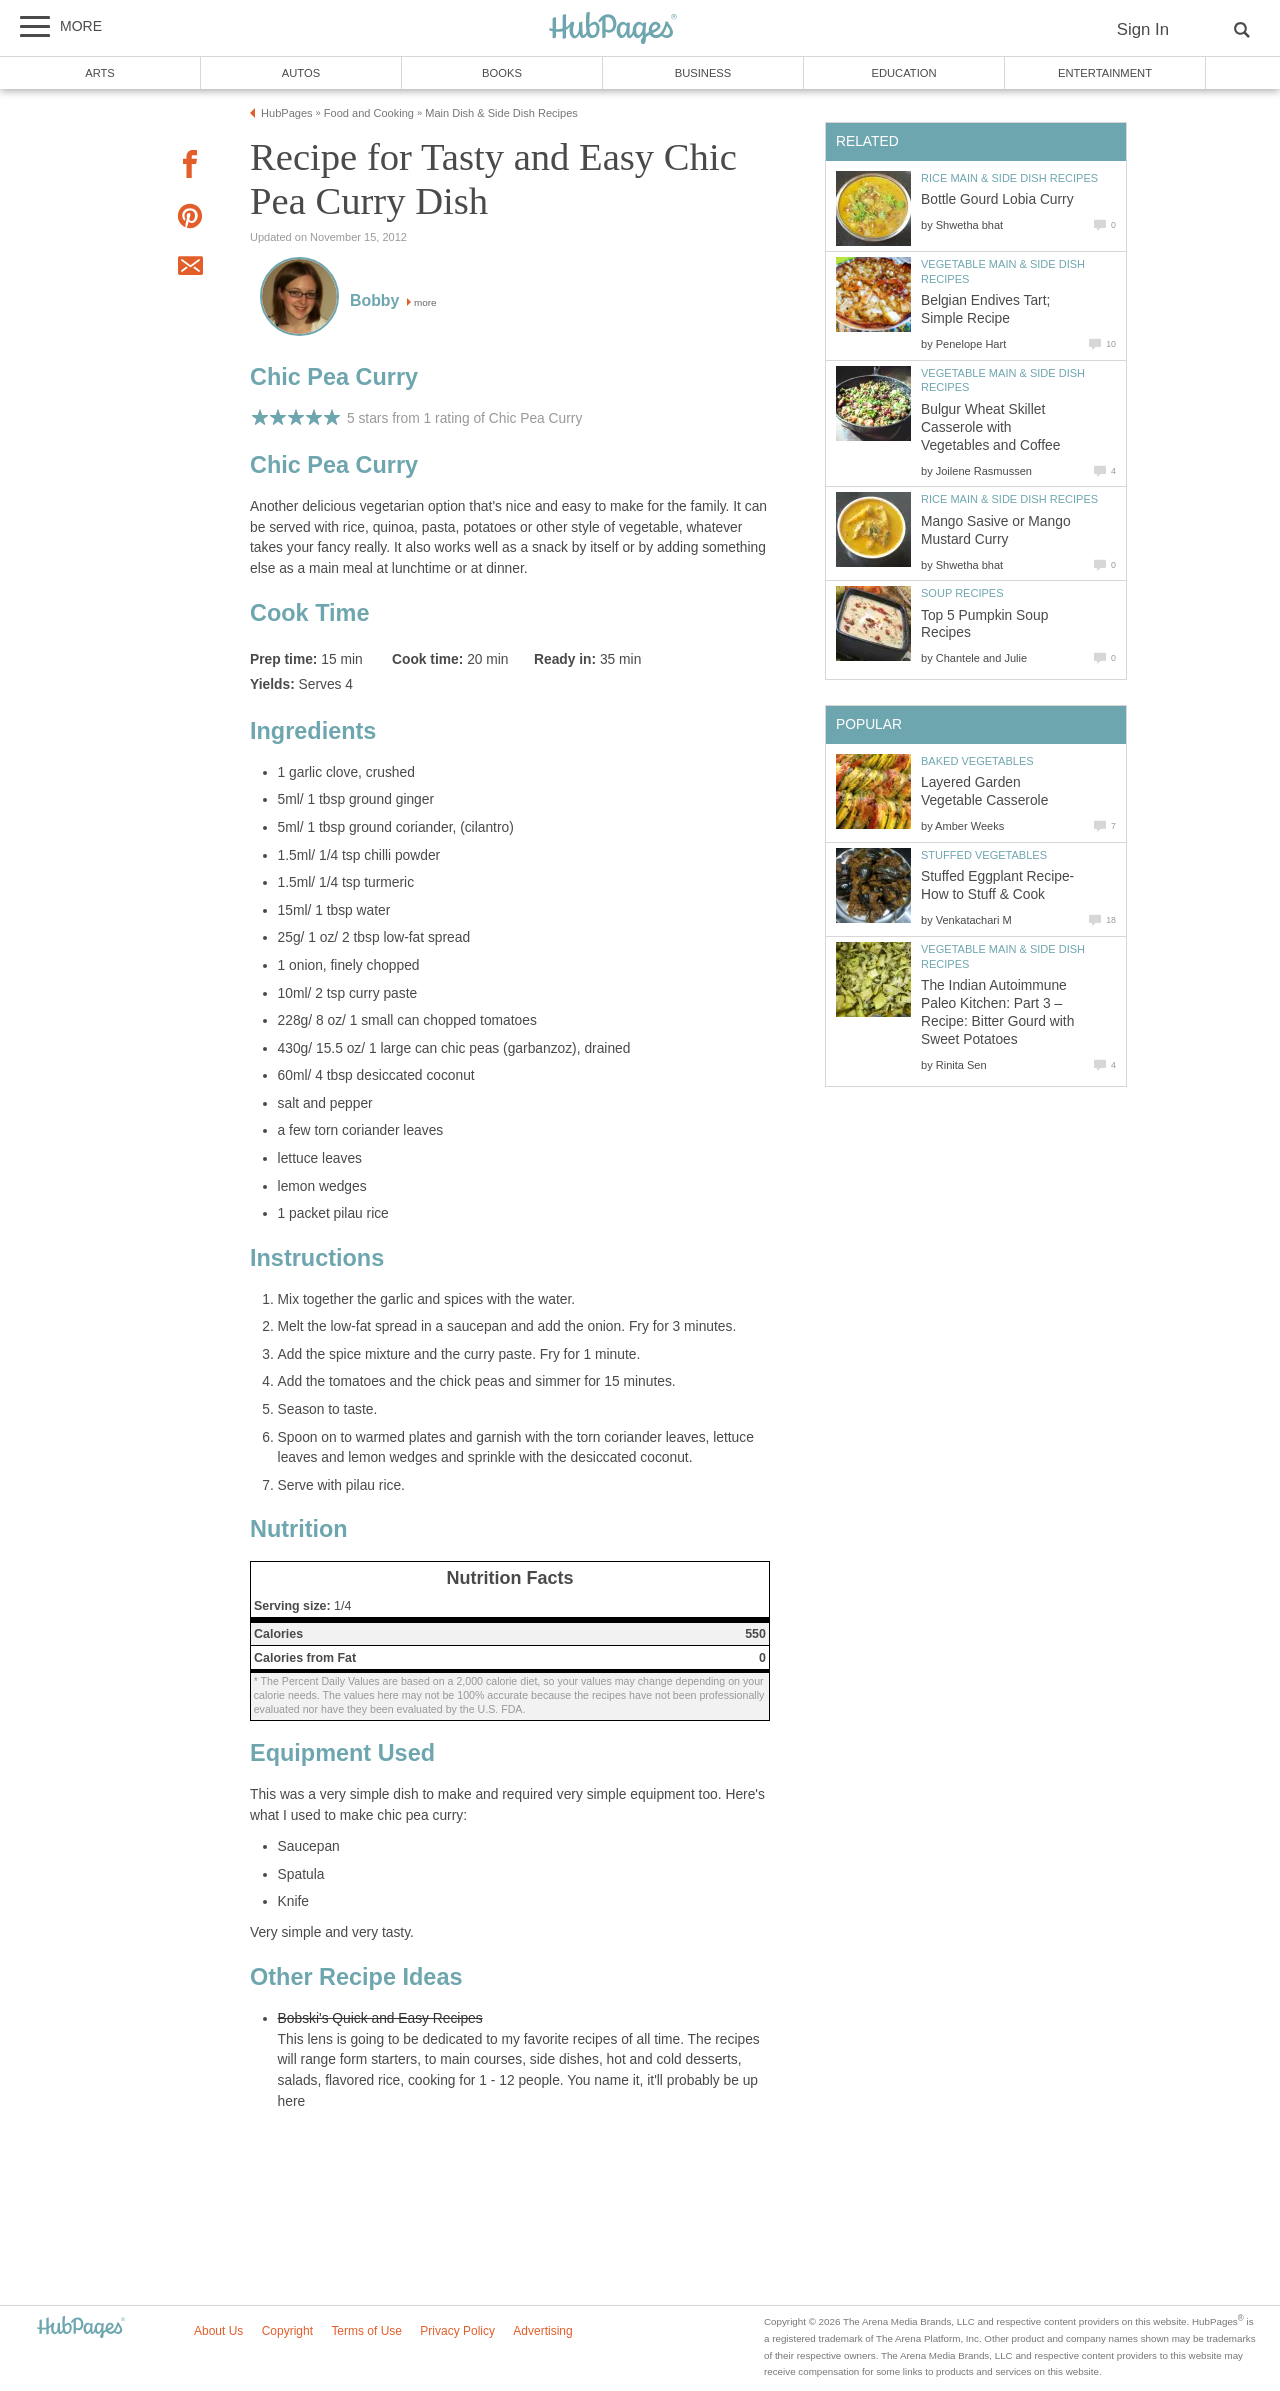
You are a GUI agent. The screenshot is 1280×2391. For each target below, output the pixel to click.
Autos (301, 73)
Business (703, 73)
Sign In (1143, 29)
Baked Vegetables (977, 761)
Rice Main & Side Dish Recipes (1009, 178)
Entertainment (1105, 73)
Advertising (542, 2331)
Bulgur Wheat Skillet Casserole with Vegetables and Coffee (990, 427)
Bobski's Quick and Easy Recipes (380, 2018)
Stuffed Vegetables (984, 855)
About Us (218, 2331)
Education (903, 73)
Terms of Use (366, 2331)
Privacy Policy (457, 2331)
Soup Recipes (962, 593)
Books (502, 73)
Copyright (287, 2331)
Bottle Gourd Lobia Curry (997, 199)
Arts (100, 73)
